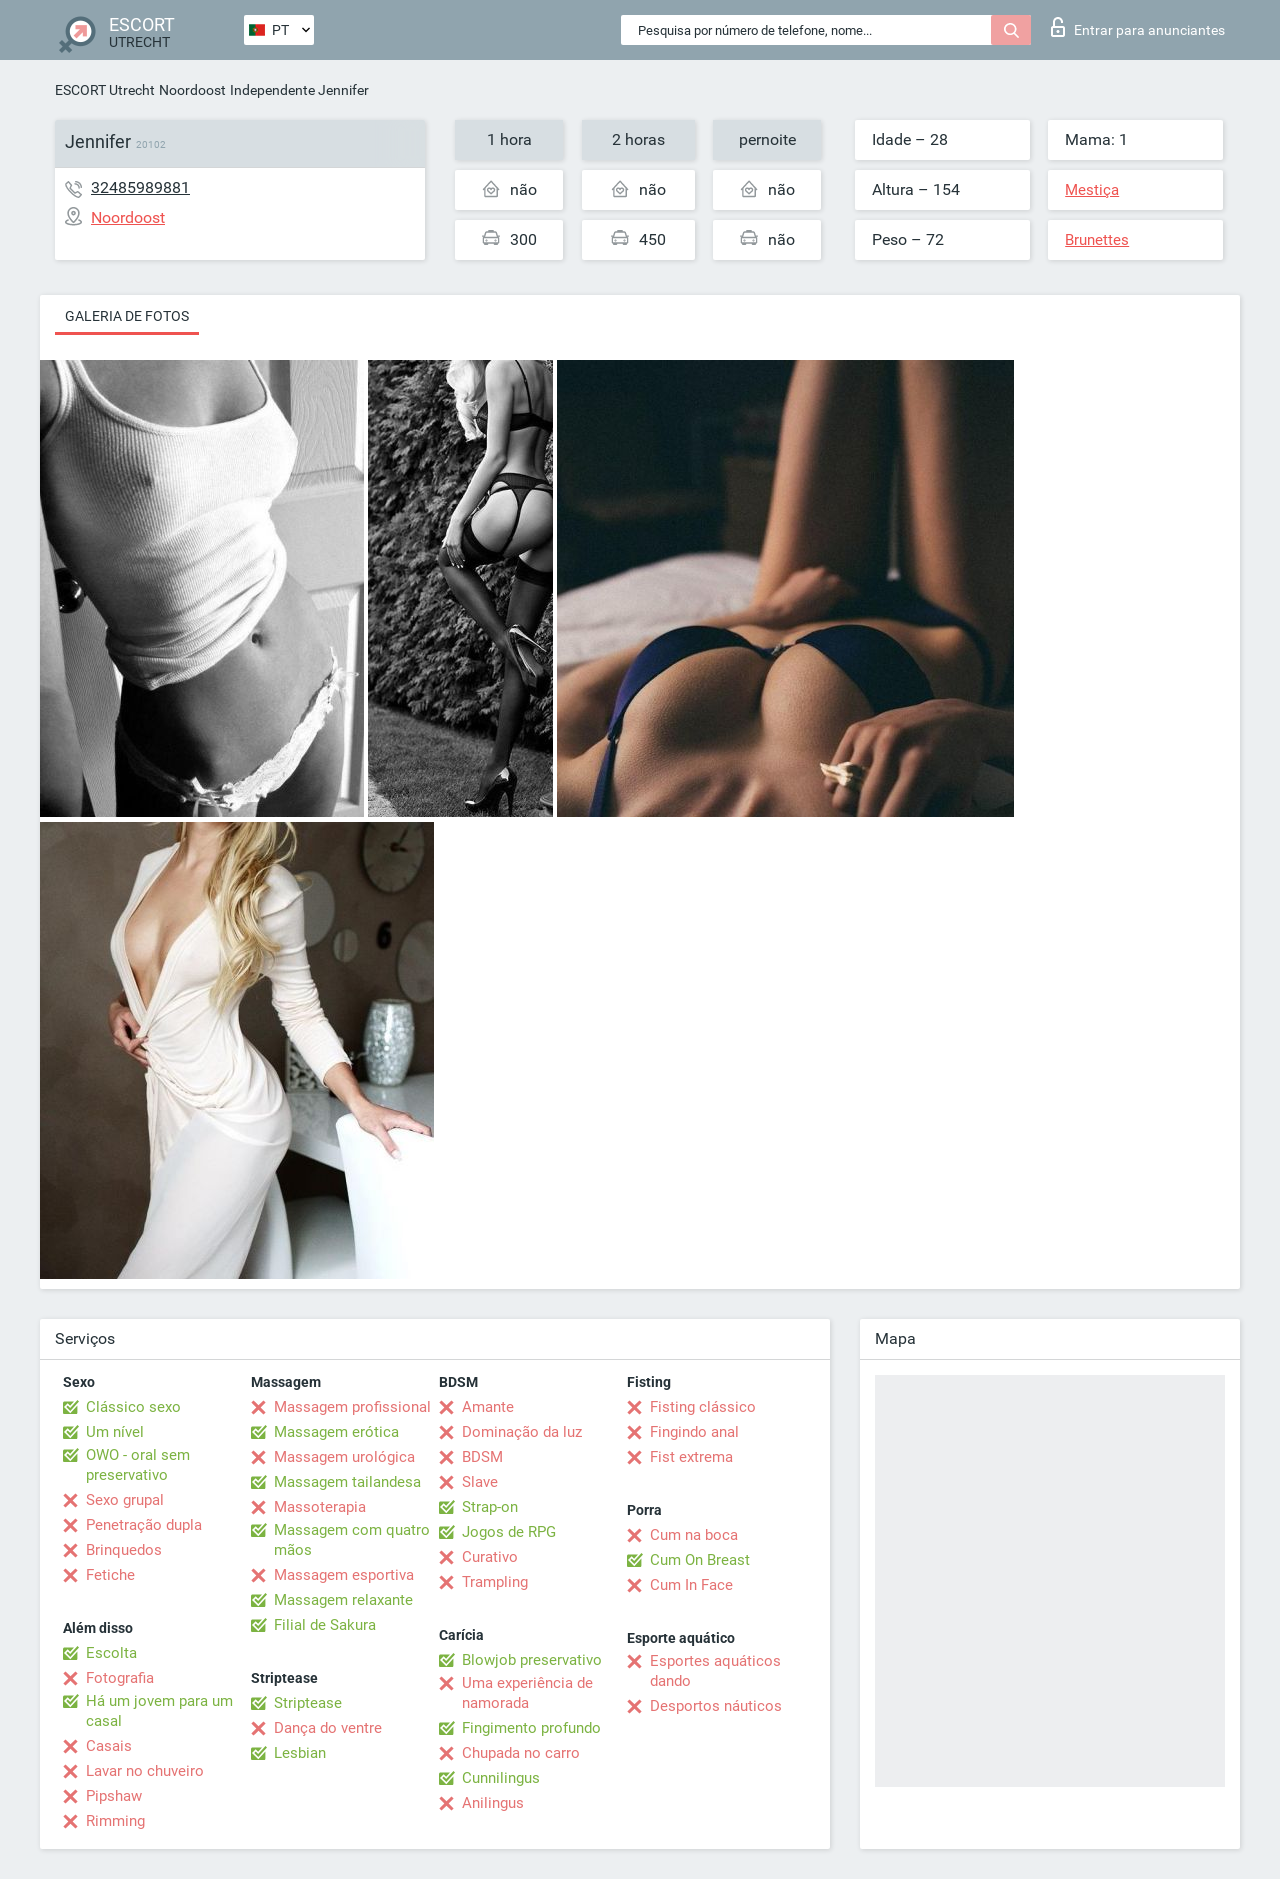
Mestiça (1092, 190)
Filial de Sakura (325, 1625)
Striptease (308, 1703)
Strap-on (490, 1507)
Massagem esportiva (344, 1575)
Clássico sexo (133, 1407)
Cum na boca (694, 1535)
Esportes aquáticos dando (715, 1671)
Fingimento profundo (531, 1728)
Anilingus (493, 1803)
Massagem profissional (352, 1407)
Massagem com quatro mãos (352, 1540)
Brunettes (1097, 240)
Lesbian (300, 1753)
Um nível (115, 1432)
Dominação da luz (522, 1432)
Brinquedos (124, 1550)
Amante (488, 1407)
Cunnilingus (501, 1778)
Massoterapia (320, 1507)
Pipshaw (114, 1796)
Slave (480, 1482)
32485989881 (140, 187)
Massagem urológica (344, 1457)
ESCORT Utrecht (105, 90)
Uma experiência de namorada (527, 1693)
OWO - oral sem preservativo (138, 1465)
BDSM (482, 1457)
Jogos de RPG (509, 1532)
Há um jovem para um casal (159, 1711)
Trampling (495, 1582)
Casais (109, 1746)
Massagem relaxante (343, 1600)
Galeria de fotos (127, 316)
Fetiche (110, 1575)
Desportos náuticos (716, 1706)
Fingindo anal (694, 1432)
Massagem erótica (336, 1432)
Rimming (115, 1821)
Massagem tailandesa (347, 1482)
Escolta (111, 1653)
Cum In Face (691, 1585)
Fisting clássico (703, 1407)
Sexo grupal (125, 1500)
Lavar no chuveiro (145, 1771)
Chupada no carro (521, 1753)
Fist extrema (691, 1457)
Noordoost (192, 90)
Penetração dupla (144, 1525)
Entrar (1138, 27)
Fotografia (120, 1678)
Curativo (490, 1557)
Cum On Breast (700, 1560)
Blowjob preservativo (532, 1660)
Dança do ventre (328, 1728)
